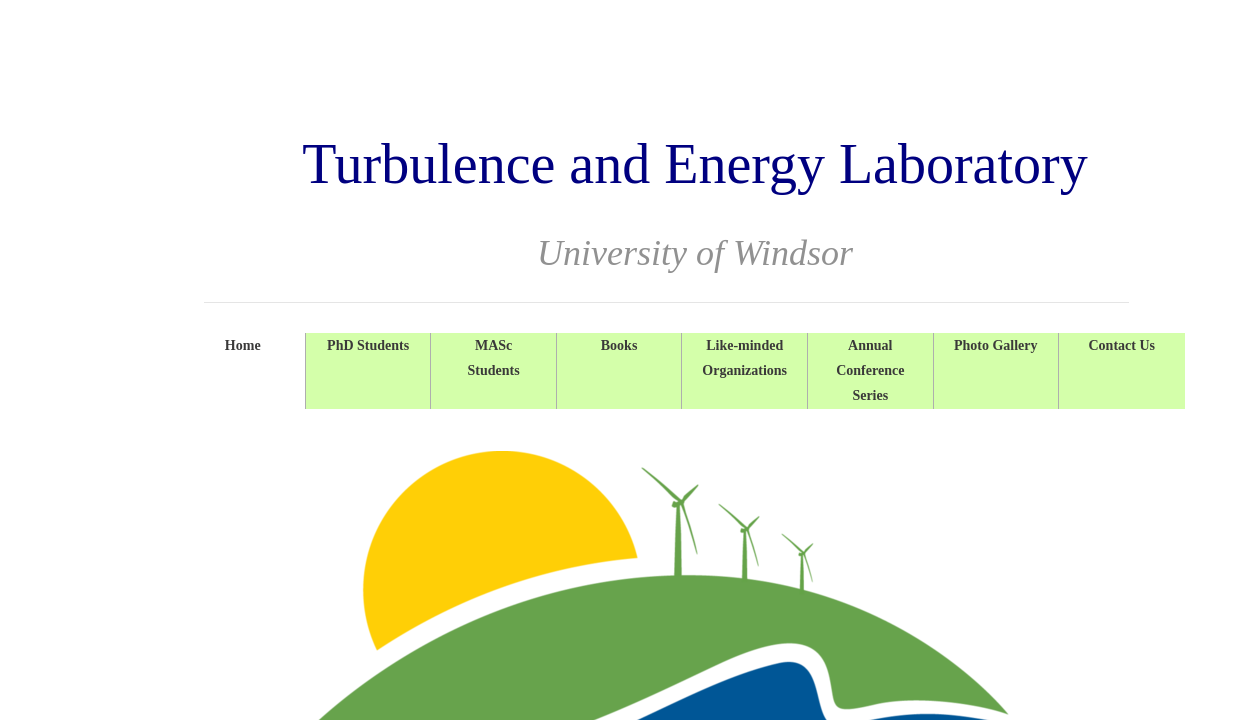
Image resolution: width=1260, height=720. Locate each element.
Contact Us (1121, 345)
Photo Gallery (996, 345)
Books (619, 345)
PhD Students (368, 345)
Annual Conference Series (870, 370)
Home (243, 345)
